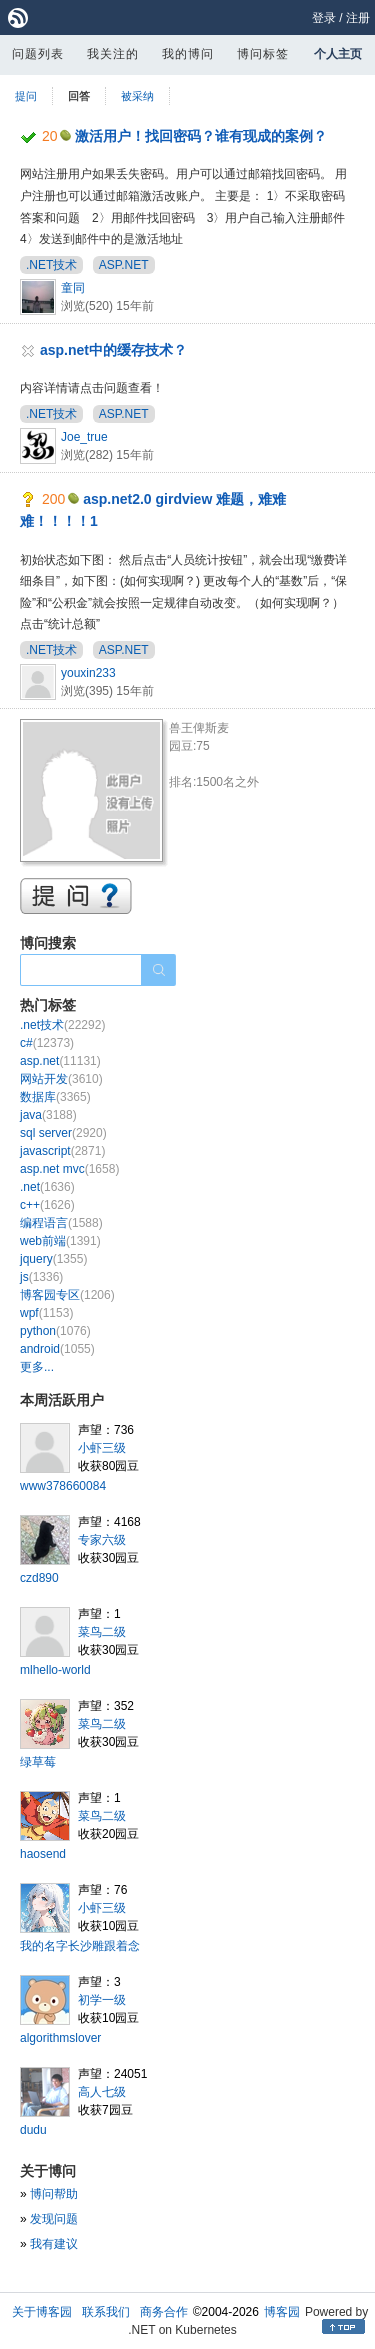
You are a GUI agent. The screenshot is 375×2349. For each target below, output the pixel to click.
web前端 (60, 1241)
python (55, 1331)
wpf (46, 1313)
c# (47, 1043)
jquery (53, 1259)
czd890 (39, 1578)
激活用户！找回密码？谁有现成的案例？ (201, 136)
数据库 (55, 1097)
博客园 (282, 2312)
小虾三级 (102, 1448)
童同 (73, 288)
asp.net (60, 1061)
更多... (37, 1367)
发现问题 (54, 2219)
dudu (33, 2130)
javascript (62, 1151)
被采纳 (137, 96)
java (48, 1115)
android (57, 1349)
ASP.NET (124, 265)
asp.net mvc (69, 1169)
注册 (358, 18)
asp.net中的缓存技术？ (113, 350)
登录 (324, 18)
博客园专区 (67, 1295)
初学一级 (102, 2000)
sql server (63, 1133)
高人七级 (102, 2092)
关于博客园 (42, 2312)
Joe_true (84, 437)
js (41, 1277)
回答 (79, 96)
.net (47, 1187)
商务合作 (164, 2312)
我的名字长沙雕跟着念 (80, 1946)
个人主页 (338, 54)
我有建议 (54, 2244)
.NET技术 (51, 265)
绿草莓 (38, 1762)
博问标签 (263, 54)
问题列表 (38, 54)
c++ (47, 1205)
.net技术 (62, 1025)
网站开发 (61, 1079)
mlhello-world (55, 1670)
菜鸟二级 (102, 1632)
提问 (26, 96)
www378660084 (63, 1486)
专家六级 (102, 1540)
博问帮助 (54, 2194)
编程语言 (61, 1223)
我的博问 (188, 54)
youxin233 (88, 673)
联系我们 (106, 2312)
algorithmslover (60, 2038)
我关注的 (113, 54)
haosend (43, 1854)
